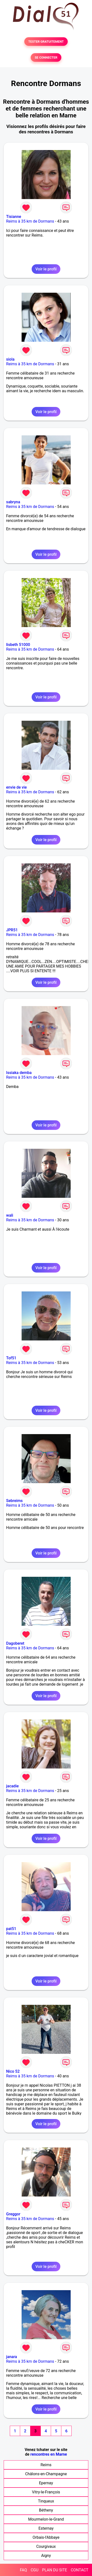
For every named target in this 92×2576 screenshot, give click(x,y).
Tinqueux (46, 2501)
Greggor (13, 2214)
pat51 (11, 1928)
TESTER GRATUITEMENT (46, 41)
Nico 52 (13, 2071)
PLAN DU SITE (54, 2570)
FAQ (23, 2570)
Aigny (46, 2555)
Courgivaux (46, 2546)
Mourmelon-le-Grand (46, 2519)
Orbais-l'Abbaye (46, 2537)
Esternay (46, 2528)
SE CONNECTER (46, 57)
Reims (46, 2464)
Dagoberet (15, 1643)
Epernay (46, 2483)
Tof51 (11, 1358)
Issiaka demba (19, 1072)
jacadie (12, 1786)
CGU (35, 2570)
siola (10, 359)
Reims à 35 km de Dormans (30, 221)
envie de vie (16, 787)
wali (9, 1215)
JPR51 (12, 930)
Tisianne (13, 216)
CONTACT (79, 2570)
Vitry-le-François (46, 2492)
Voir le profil (45, 269)
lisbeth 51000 (18, 644)
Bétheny (46, 2510)
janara (11, 2356)
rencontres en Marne (48, 2454)
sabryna (13, 502)
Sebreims (14, 1500)
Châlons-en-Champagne (46, 2474)
